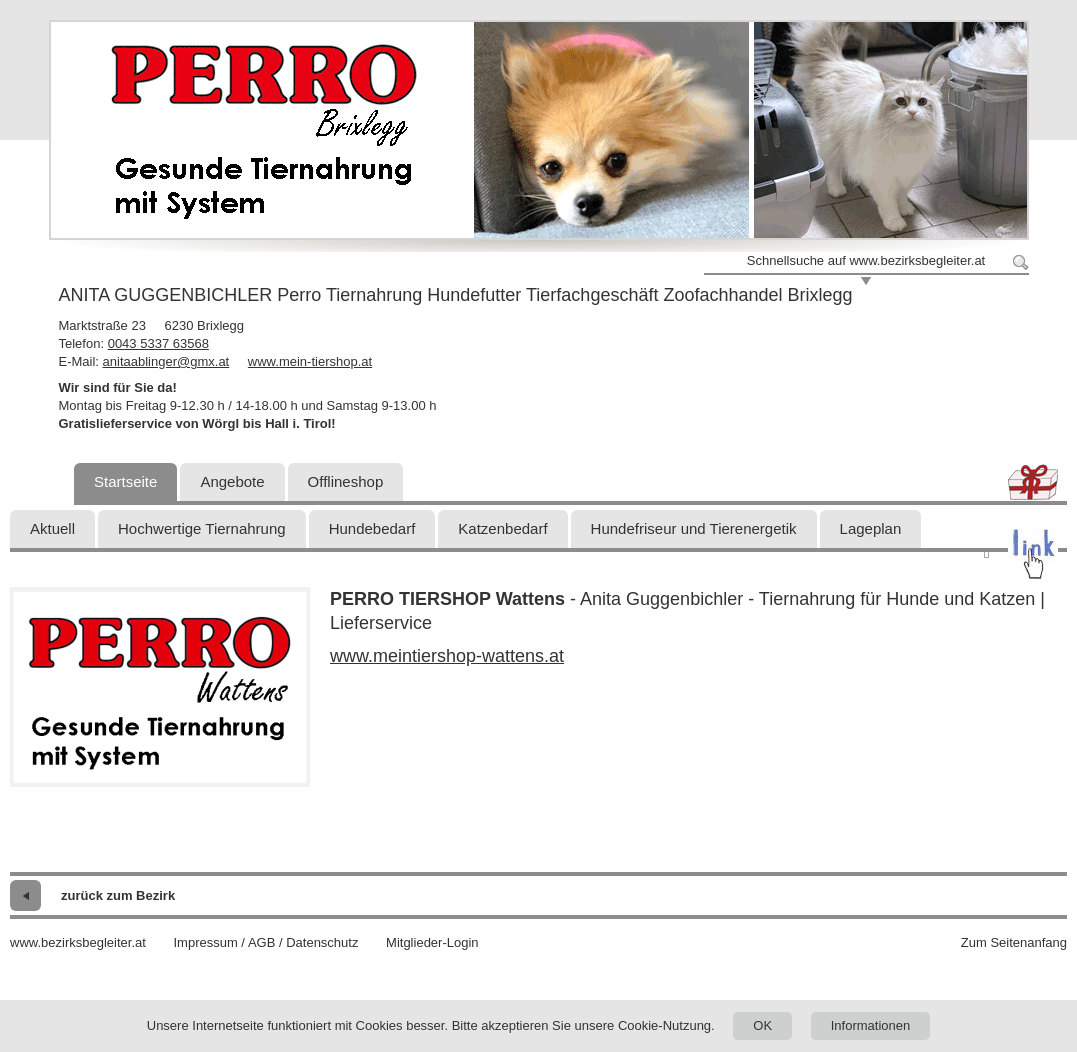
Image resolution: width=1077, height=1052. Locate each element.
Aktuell (52, 528)
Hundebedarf (372, 528)
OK (762, 1025)
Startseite (125, 481)
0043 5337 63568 (158, 343)
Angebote (232, 481)
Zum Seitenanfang (1014, 942)
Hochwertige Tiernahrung (202, 528)
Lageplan (871, 528)
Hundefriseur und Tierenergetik (694, 528)
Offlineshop (346, 481)
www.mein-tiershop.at (310, 361)
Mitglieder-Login (432, 942)
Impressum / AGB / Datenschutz (265, 942)
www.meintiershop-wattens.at (447, 656)
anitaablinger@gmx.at (166, 361)
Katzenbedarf (502, 528)
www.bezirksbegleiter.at (78, 942)
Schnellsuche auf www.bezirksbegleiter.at (866, 260)
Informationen (871, 1025)
